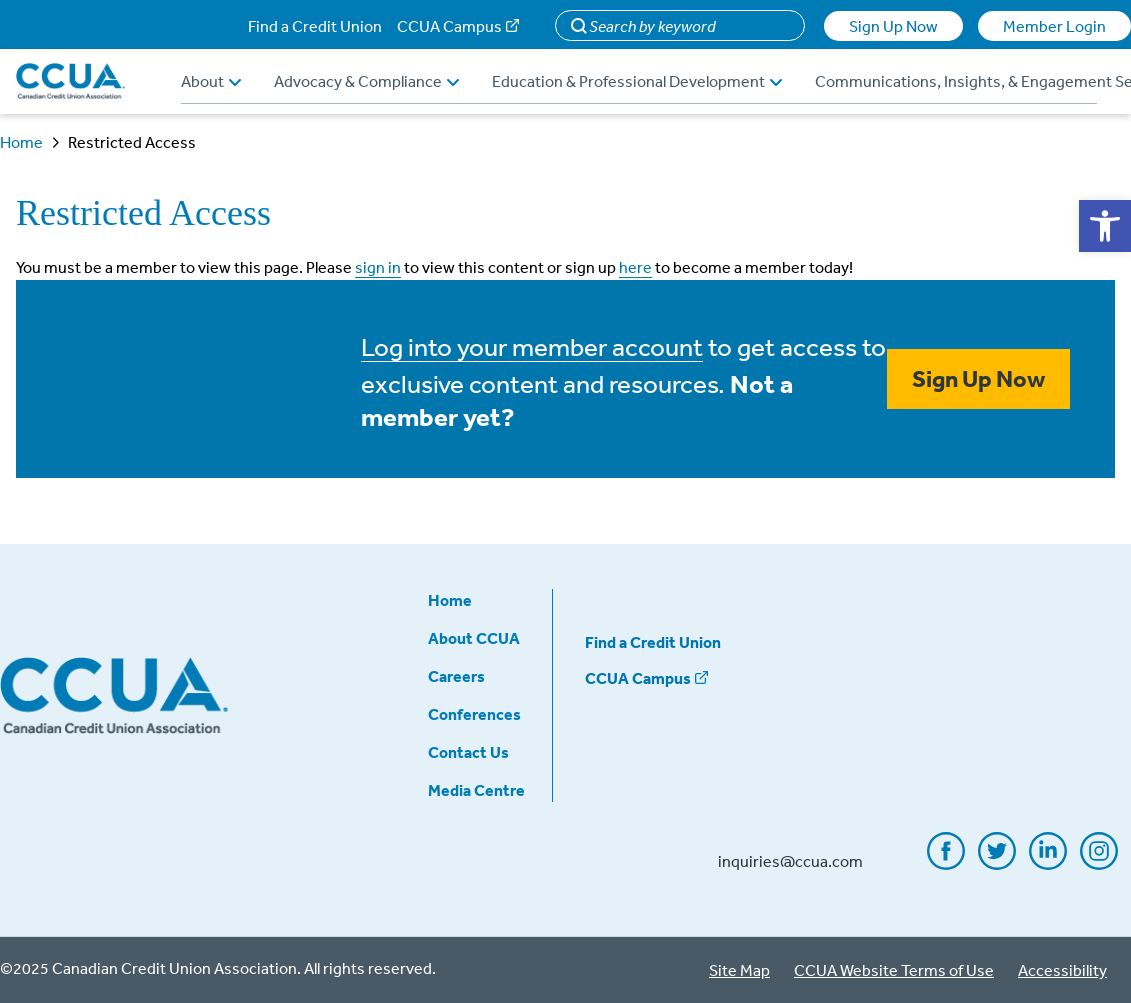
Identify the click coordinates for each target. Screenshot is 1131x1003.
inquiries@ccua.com (790, 861)
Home (21, 142)
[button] (1105, 226)
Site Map (739, 970)
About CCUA (474, 638)
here (635, 267)
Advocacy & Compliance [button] (366, 81)
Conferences (474, 714)
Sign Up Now (893, 26)
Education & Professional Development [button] (637, 81)
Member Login (1054, 26)
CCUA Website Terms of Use (894, 970)
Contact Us (468, 752)
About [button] (211, 81)
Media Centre (476, 790)
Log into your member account (532, 346)
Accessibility (1062, 970)
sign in (378, 267)
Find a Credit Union (315, 26)
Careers (456, 676)
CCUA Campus (449, 26)
